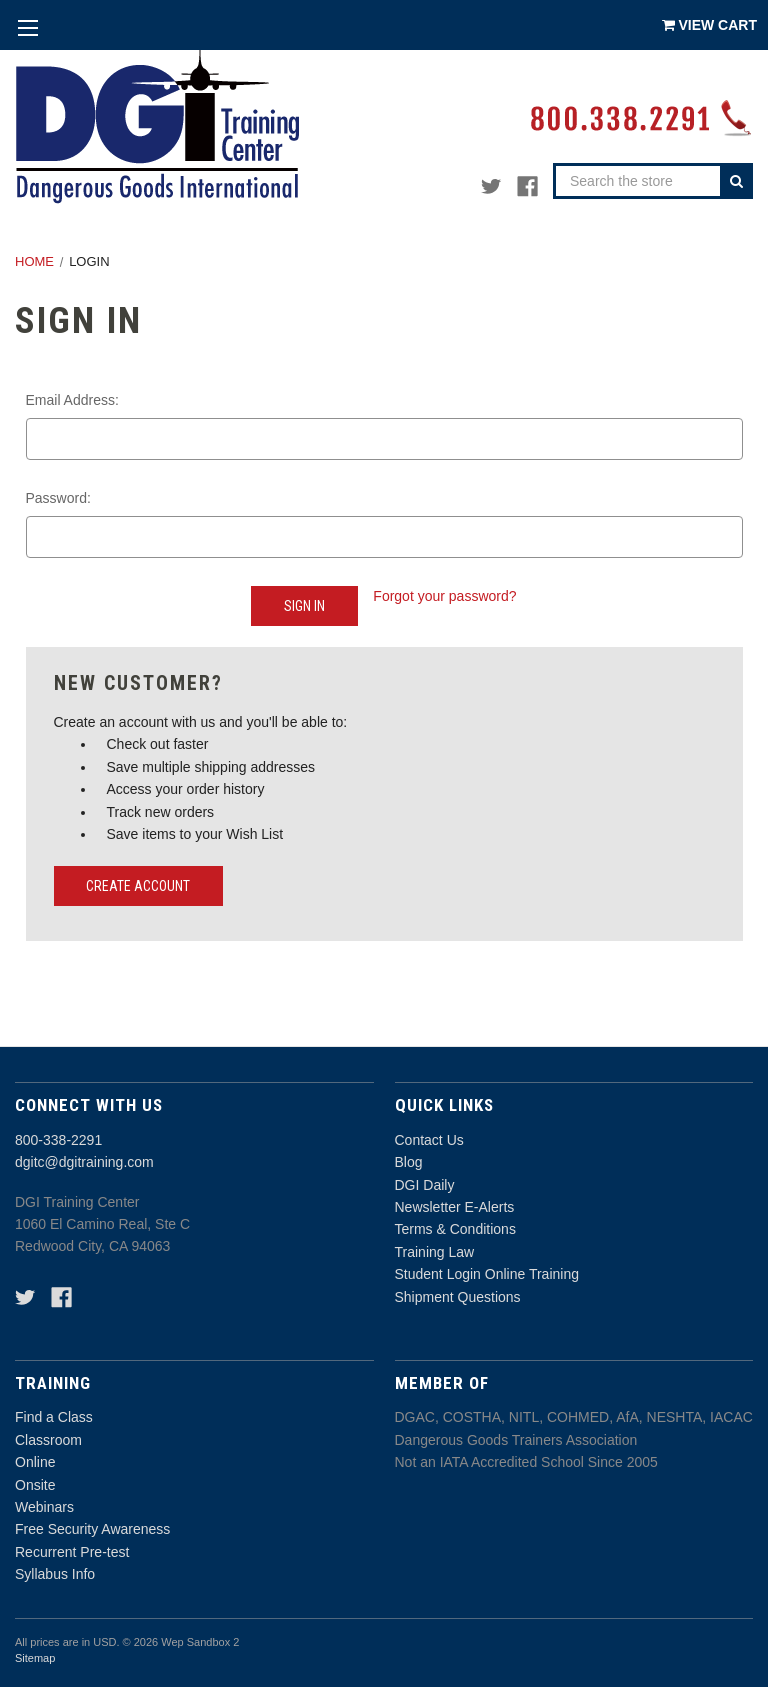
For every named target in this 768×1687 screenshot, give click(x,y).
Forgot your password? (444, 596)
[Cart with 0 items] (709, 25)
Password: (58, 498)
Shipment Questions (458, 1297)
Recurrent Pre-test (72, 1552)
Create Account (138, 886)
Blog (409, 1162)
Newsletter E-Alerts (455, 1207)
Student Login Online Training (487, 1274)
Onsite (35, 1485)
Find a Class (54, 1417)
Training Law (435, 1252)
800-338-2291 (58, 1140)
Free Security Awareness (92, 1529)
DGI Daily (425, 1185)
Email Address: (72, 400)
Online (35, 1462)
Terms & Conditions (455, 1229)
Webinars (44, 1507)
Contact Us (429, 1140)
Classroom (48, 1440)
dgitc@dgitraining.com (84, 1162)
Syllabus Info (55, 1574)
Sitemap (35, 1658)
